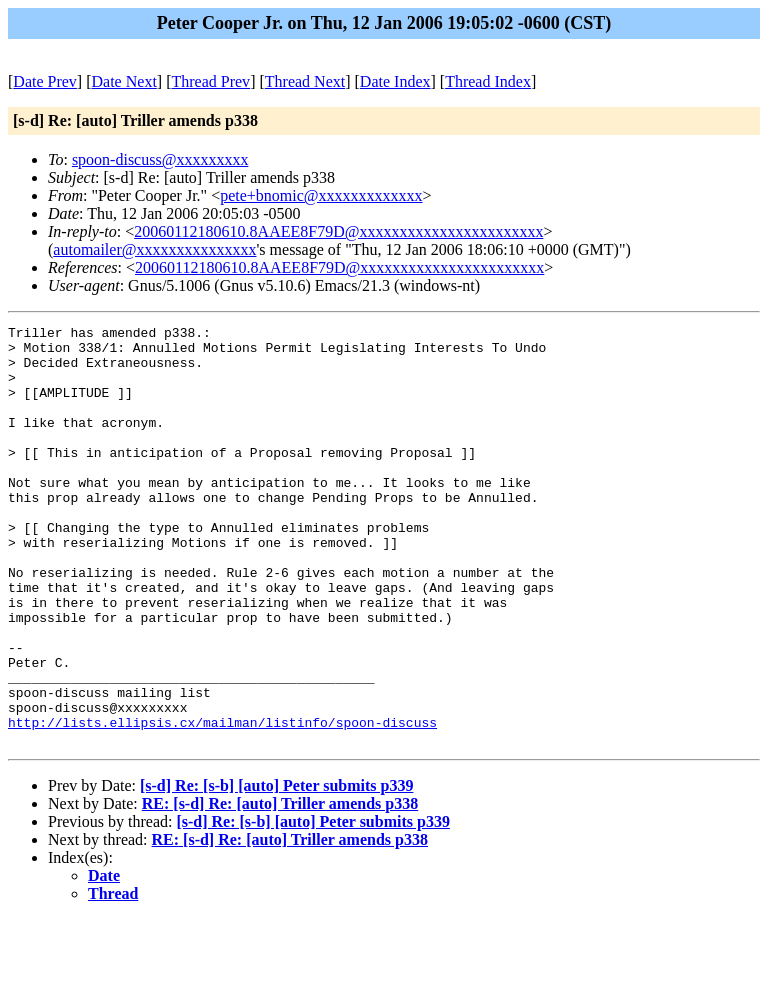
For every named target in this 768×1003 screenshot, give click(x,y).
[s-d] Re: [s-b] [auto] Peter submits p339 (276, 869)
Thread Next (305, 81)
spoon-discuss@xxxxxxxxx (160, 159)
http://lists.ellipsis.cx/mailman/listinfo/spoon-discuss (222, 803)
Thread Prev (210, 81)
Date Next (124, 81)
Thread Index (488, 81)
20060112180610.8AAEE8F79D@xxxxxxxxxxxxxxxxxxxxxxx (338, 231)
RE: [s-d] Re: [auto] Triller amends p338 (280, 887)
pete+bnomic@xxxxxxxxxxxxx (321, 195)
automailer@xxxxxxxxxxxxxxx (154, 249)
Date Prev (45, 81)
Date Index (395, 81)
